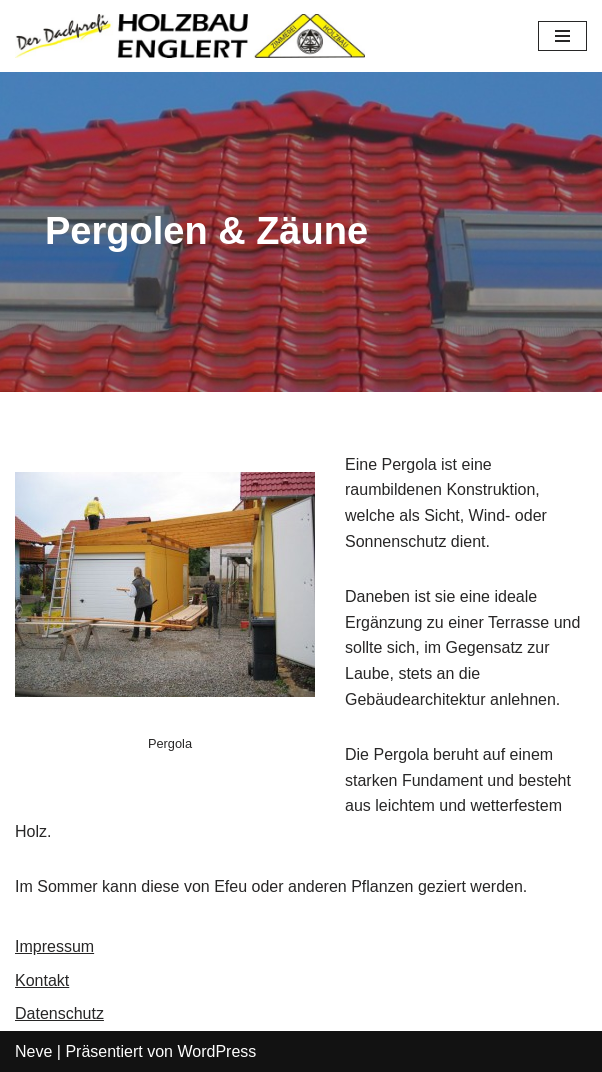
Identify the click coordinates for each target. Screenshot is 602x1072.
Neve (33, 1051)
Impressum (54, 946)
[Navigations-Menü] (562, 36)
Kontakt (42, 980)
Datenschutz (59, 1013)
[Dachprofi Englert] (190, 36)
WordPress (216, 1051)
